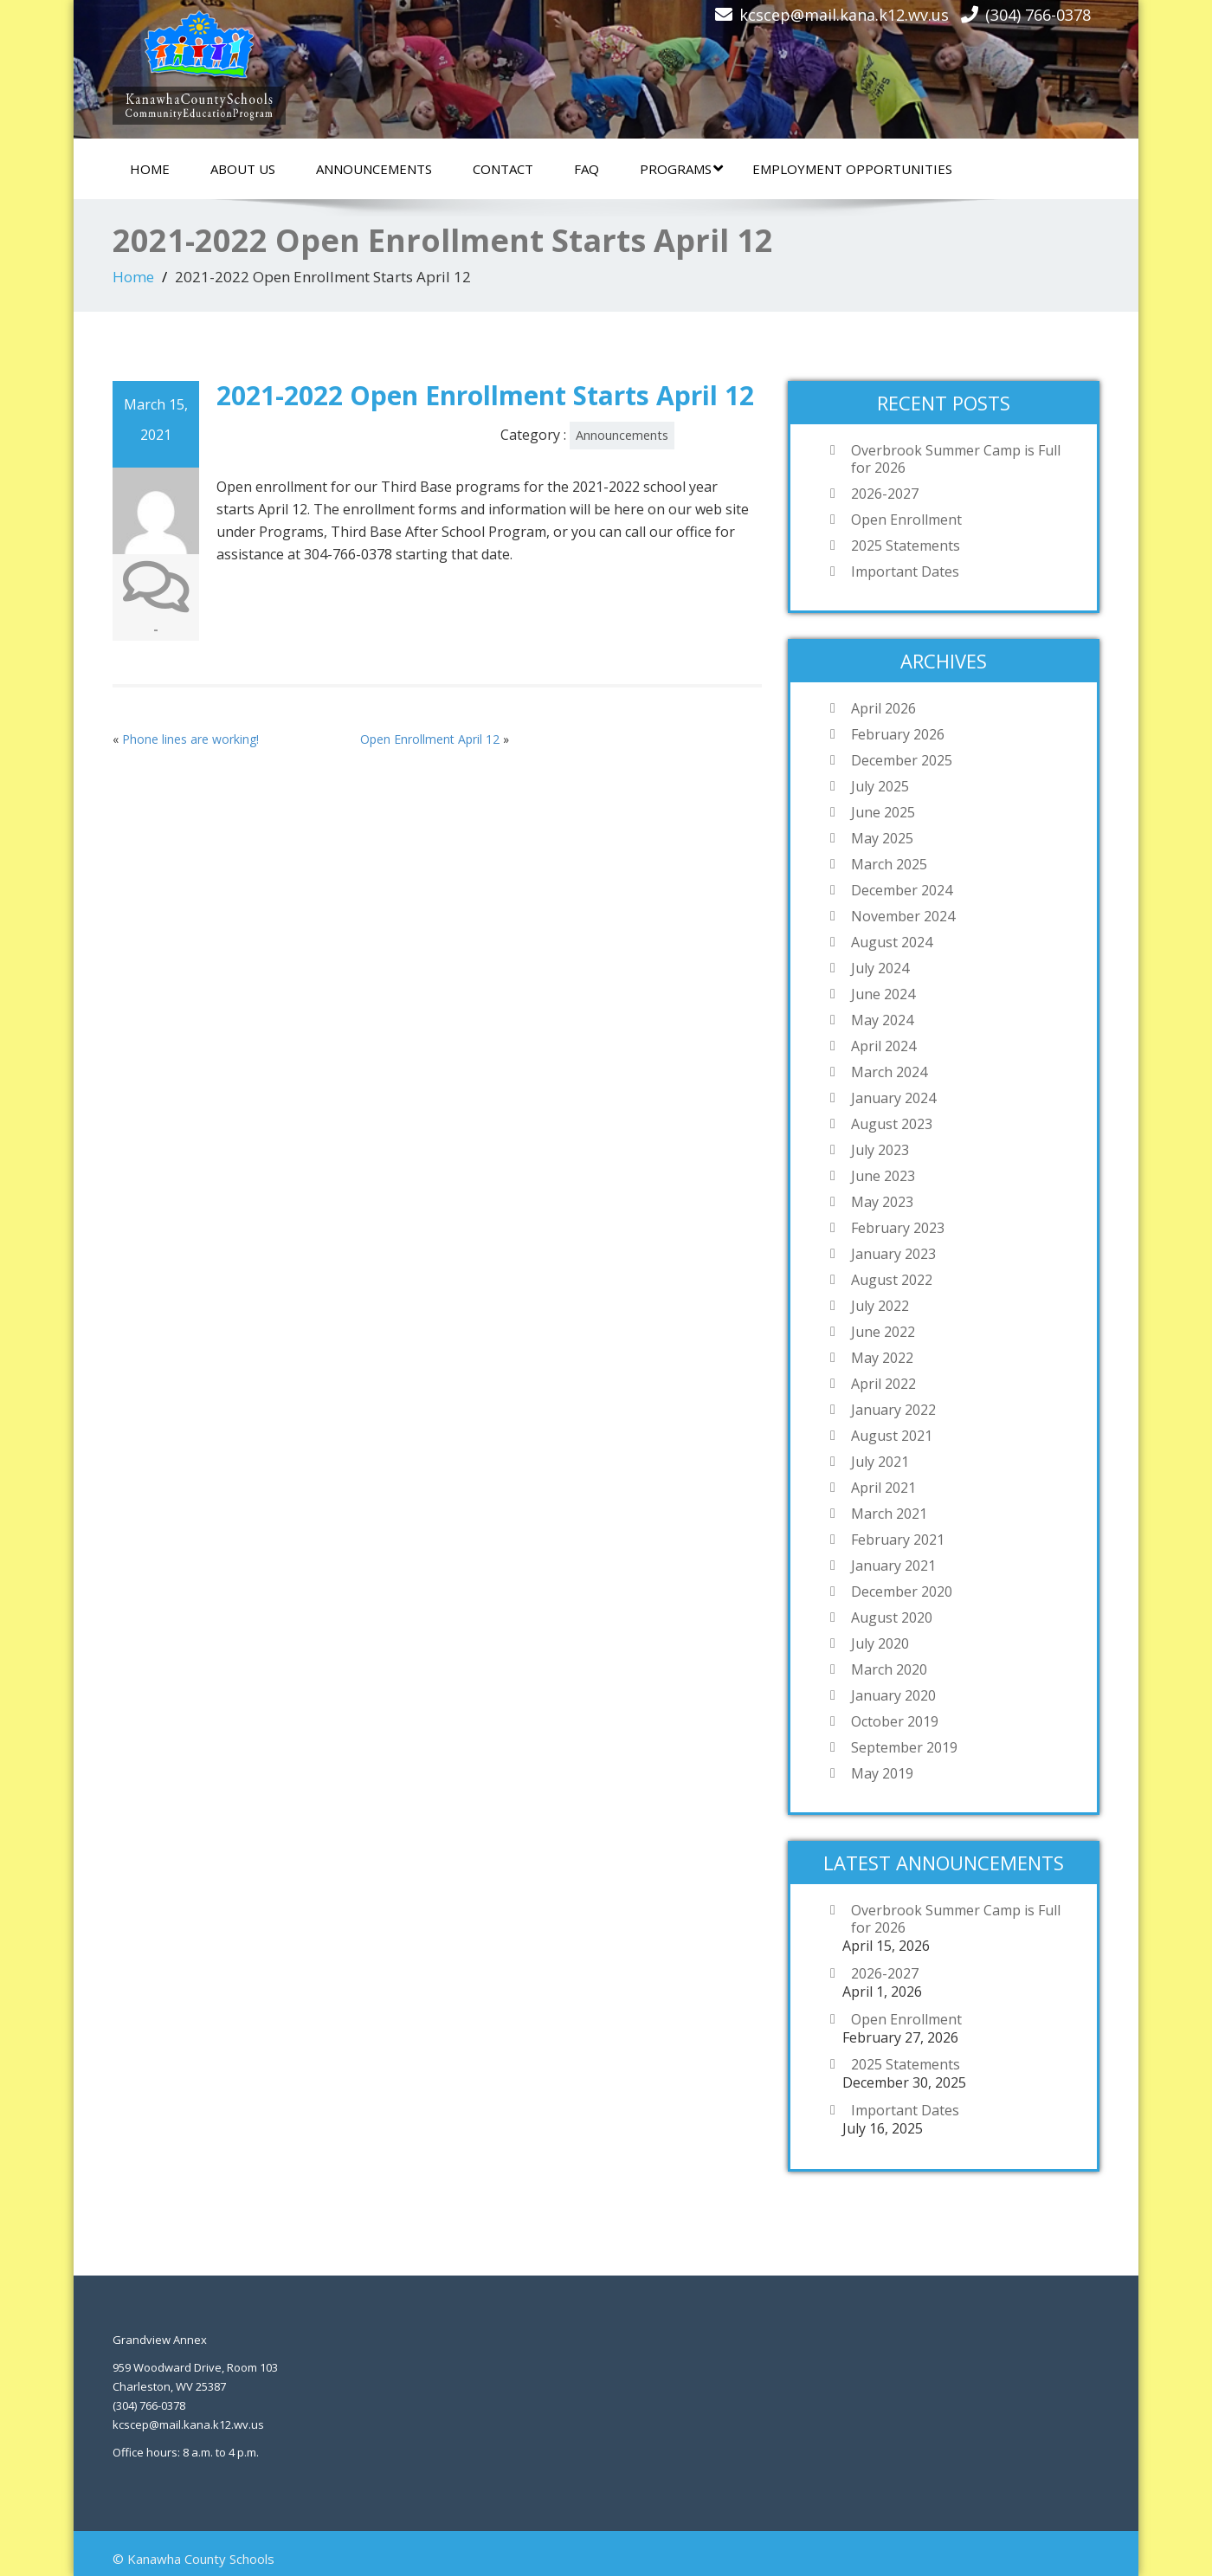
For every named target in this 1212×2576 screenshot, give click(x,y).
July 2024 (880, 968)
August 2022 (891, 1279)
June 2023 (883, 1176)
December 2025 (901, 760)
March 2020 (889, 1669)
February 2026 (897, 734)
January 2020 (893, 1695)
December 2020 (901, 1591)
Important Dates (905, 571)
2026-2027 (885, 493)
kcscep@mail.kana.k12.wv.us (844, 14)
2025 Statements (905, 545)
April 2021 (883, 1487)
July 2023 (880, 1150)
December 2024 (901, 890)
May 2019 (882, 1773)
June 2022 (883, 1331)
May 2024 (882, 1020)
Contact (503, 169)
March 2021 (889, 1513)
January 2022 (893, 1409)
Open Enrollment (906, 519)
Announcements (374, 169)
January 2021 (893, 1565)
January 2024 (893, 1098)
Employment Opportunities (852, 169)
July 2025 (880, 786)
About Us (242, 169)
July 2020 (880, 1643)
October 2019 (894, 1721)
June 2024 (883, 994)
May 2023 (882, 1202)
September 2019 (904, 1747)
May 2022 (882, 1357)
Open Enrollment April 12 (430, 739)
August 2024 (891, 942)
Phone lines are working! (190, 739)
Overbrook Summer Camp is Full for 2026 (955, 459)
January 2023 (893, 1253)
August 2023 (891, 1124)
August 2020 (891, 1617)
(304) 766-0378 (1038, 14)
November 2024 (903, 916)
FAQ (586, 169)
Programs (681, 169)
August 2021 (891, 1435)
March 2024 (889, 1072)
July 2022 (880, 1305)
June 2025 (883, 812)
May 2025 (882, 838)
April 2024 (883, 1046)
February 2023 (897, 1227)
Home (150, 169)
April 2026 (883, 708)
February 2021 (897, 1539)
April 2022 (883, 1383)
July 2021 (880, 1461)
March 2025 (889, 864)
